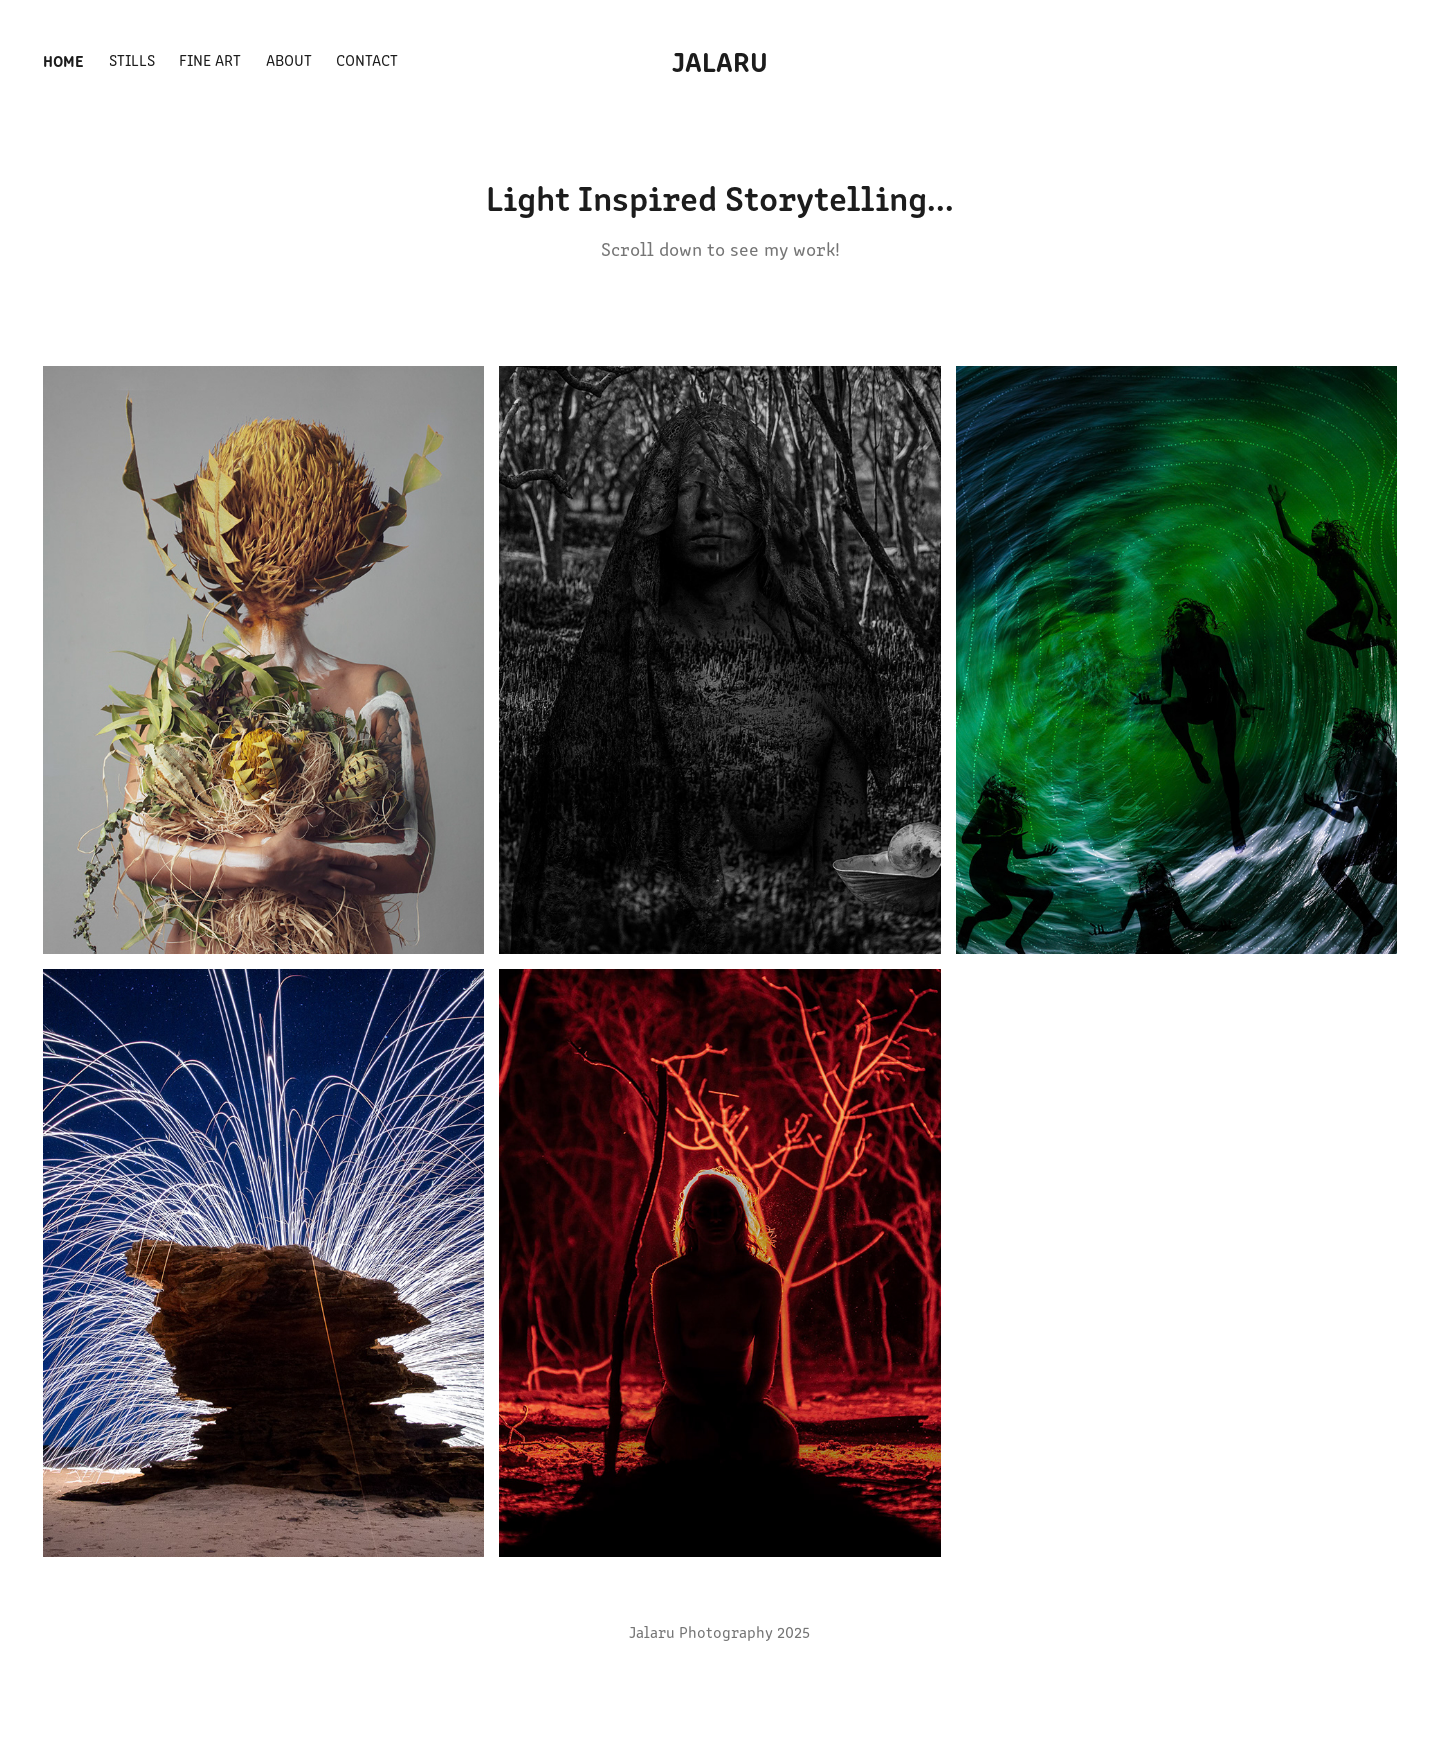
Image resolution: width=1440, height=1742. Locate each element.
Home (63, 60)
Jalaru (720, 60)
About (289, 59)
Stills (132, 59)
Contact (367, 59)
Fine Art (210, 59)
